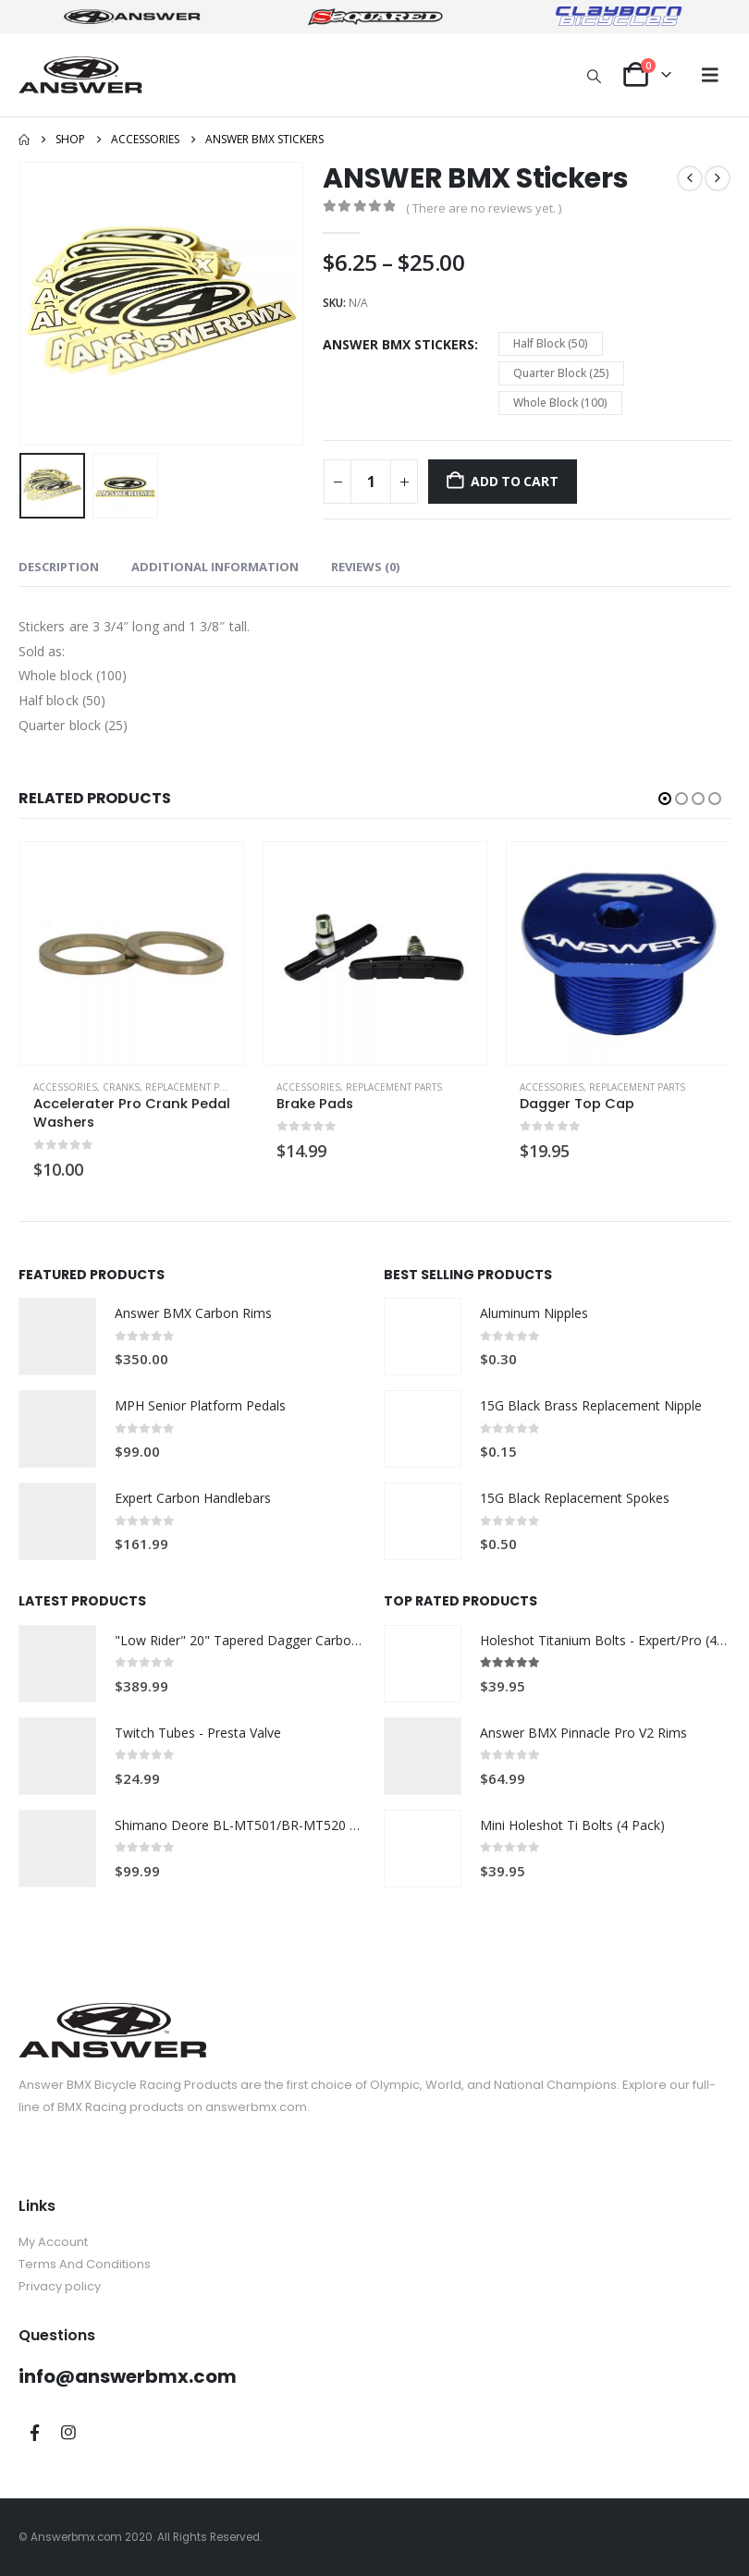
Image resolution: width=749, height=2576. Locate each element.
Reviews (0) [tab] (365, 566)
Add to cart (515, 481)
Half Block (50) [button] (550, 343)
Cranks (121, 1086)
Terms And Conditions (84, 2264)
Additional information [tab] (215, 566)
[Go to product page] (131, 953)
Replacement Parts (193, 1086)
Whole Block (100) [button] (560, 402)
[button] (594, 76)
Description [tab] (58, 566)
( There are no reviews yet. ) (483, 208)
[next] (718, 178)
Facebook (34, 2433)
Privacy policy (59, 2286)
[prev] (690, 178)
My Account (53, 2242)
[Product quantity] (370, 481)
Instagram (68, 2433)
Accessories (65, 1086)
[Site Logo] (80, 74)
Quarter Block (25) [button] (561, 373)
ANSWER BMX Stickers (398, 344)
